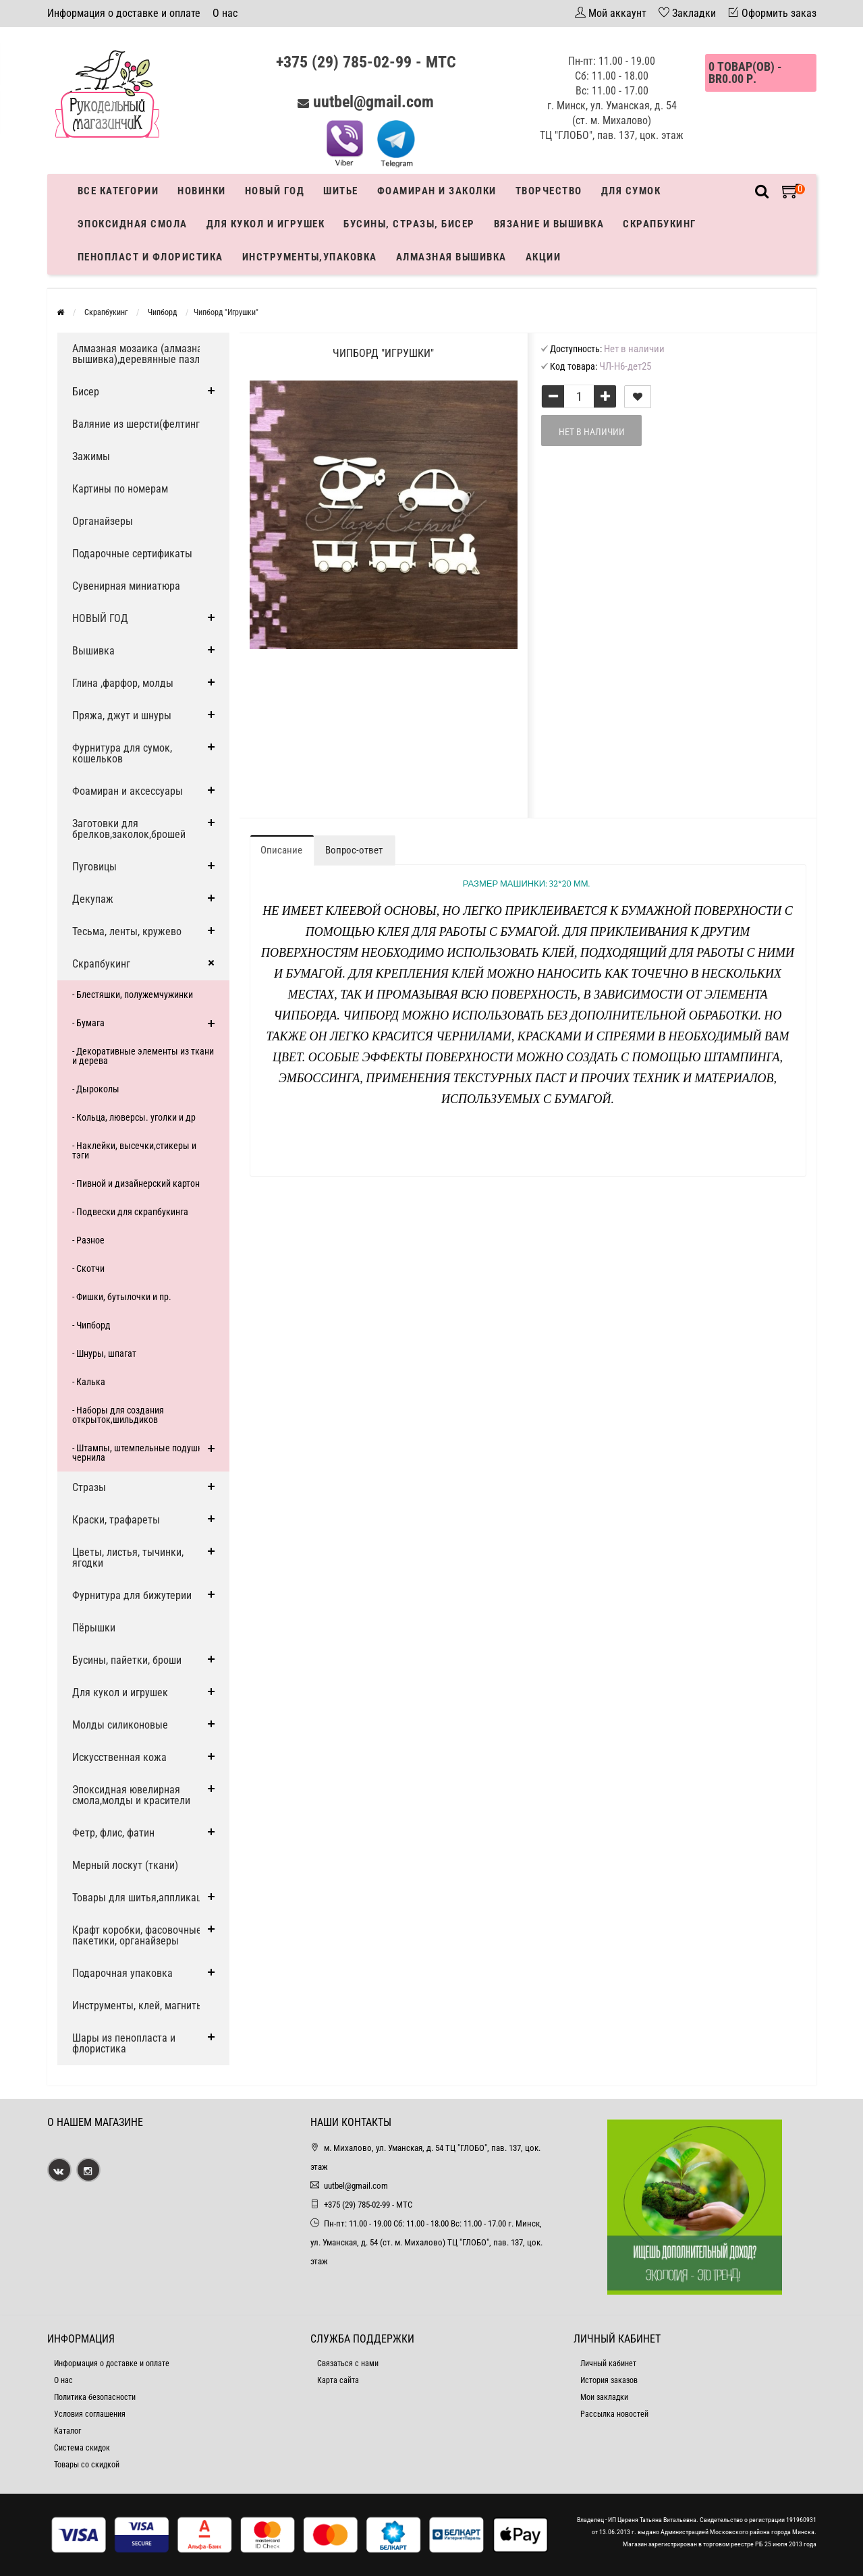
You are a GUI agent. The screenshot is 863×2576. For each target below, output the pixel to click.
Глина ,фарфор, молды (122, 683)
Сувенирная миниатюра (126, 586)
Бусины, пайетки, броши (127, 1660)
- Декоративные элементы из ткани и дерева (143, 1056)
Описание (281, 850)
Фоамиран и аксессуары (127, 791)
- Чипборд (91, 1325)
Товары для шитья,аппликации (142, 1897)
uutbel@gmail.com (373, 101)
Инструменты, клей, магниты (138, 2005)
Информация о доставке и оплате (123, 13)
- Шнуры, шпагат (104, 1353)
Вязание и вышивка (549, 224)
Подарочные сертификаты (132, 553)
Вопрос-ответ (354, 850)
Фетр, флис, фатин (113, 1832)
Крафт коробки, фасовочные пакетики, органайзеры (137, 1935)
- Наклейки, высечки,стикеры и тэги (134, 1150)
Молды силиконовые (120, 1724)
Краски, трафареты (116, 1519)
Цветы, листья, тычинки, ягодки (128, 1557)
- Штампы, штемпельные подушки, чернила (140, 1453)
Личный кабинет (608, 2363)
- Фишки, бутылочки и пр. (121, 1296)
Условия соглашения (90, 2414)
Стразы (89, 1487)
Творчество (549, 191)
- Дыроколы (95, 1089)
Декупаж (92, 899)
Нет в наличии (592, 431)
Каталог (67, 2431)
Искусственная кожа (119, 1757)
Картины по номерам (120, 488)
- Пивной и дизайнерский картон (136, 1183)
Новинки (201, 191)
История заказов (609, 2380)
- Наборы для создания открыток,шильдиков (118, 1415)
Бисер (85, 391)
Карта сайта (338, 2380)
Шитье (340, 191)
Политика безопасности (95, 2397)
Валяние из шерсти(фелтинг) (137, 424)
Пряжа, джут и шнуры (121, 715)
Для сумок (631, 191)
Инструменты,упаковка (309, 257)
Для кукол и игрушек (265, 224)
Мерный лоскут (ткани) (125, 1865)
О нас (225, 13)
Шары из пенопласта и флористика (123, 2043)
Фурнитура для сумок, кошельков (122, 753)
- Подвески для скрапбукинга (130, 1211)
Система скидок (82, 2448)
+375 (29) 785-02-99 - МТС (366, 62)
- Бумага (88, 1022)
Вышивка (93, 650)
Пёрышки (93, 1627)
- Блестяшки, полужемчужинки (132, 994)
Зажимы (91, 456)
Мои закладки (604, 2397)
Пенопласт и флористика (150, 257)
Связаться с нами (348, 2363)
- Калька (88, 1381)
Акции (543, 257)
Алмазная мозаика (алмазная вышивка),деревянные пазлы (140, 354)
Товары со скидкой (86, 2464)
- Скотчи (88, 1268)
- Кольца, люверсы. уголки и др (134, 1117)
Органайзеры (102, 521)
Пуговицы (94, 866)
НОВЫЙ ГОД (100, 618)
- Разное (88, 1240)
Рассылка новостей (614, 2414)
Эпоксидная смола (133, 224)
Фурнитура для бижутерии (132, 1595)
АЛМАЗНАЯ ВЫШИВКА (451, 257)
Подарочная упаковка (122, 1973)
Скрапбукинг (659, 224)
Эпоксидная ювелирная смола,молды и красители (131, 1795)
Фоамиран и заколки (437, 191)
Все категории (118, 191)
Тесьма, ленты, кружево (127, 931)
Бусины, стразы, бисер (409, 224)
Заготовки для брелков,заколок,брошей (129, 829)
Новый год (275, 191)
